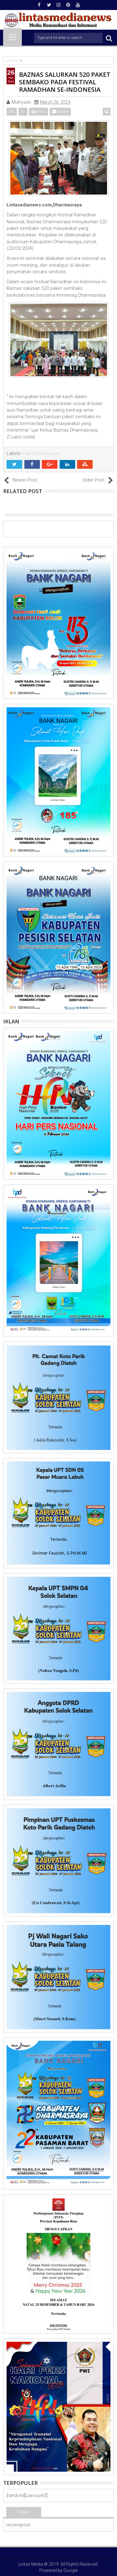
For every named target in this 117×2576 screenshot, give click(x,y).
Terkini (23, 2511)
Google (70, 2570)
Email (60, 111)
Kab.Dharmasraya (41, 453)
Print (39, 111)
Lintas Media (30, 2564)
